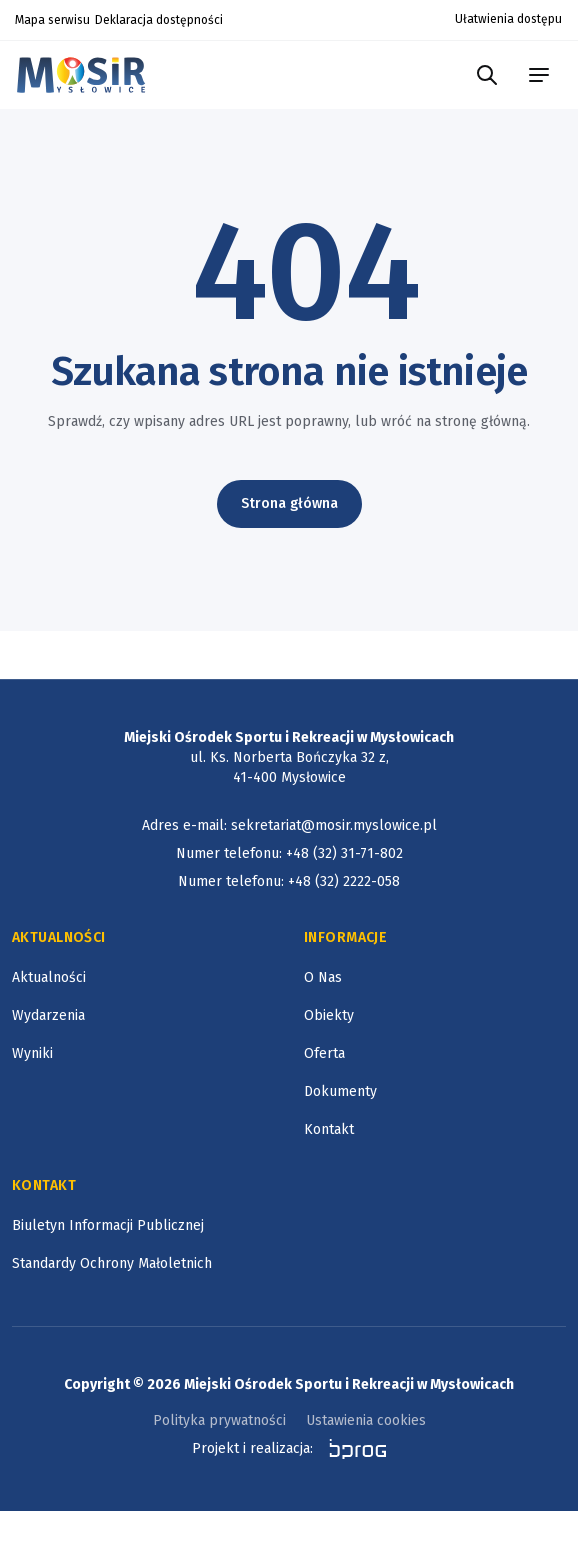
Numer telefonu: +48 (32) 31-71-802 (289, 853)
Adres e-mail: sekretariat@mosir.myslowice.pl (289, 825)
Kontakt (329, 1129)
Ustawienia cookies (366, 1420)
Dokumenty (340, 1091)
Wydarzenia (48, 1015)
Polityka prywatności (219, 1420)
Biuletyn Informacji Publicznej (108, 1225)
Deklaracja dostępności (159, 20)
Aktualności (49, 977)
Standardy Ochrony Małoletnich (112, 1263)
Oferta (324, 1053)
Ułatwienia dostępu (508, 19)
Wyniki (32, 1053)
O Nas (323, 977)
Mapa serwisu (52, 20)
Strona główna (289, 503)
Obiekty (329, 1015)
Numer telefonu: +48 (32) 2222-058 (289, 881)
